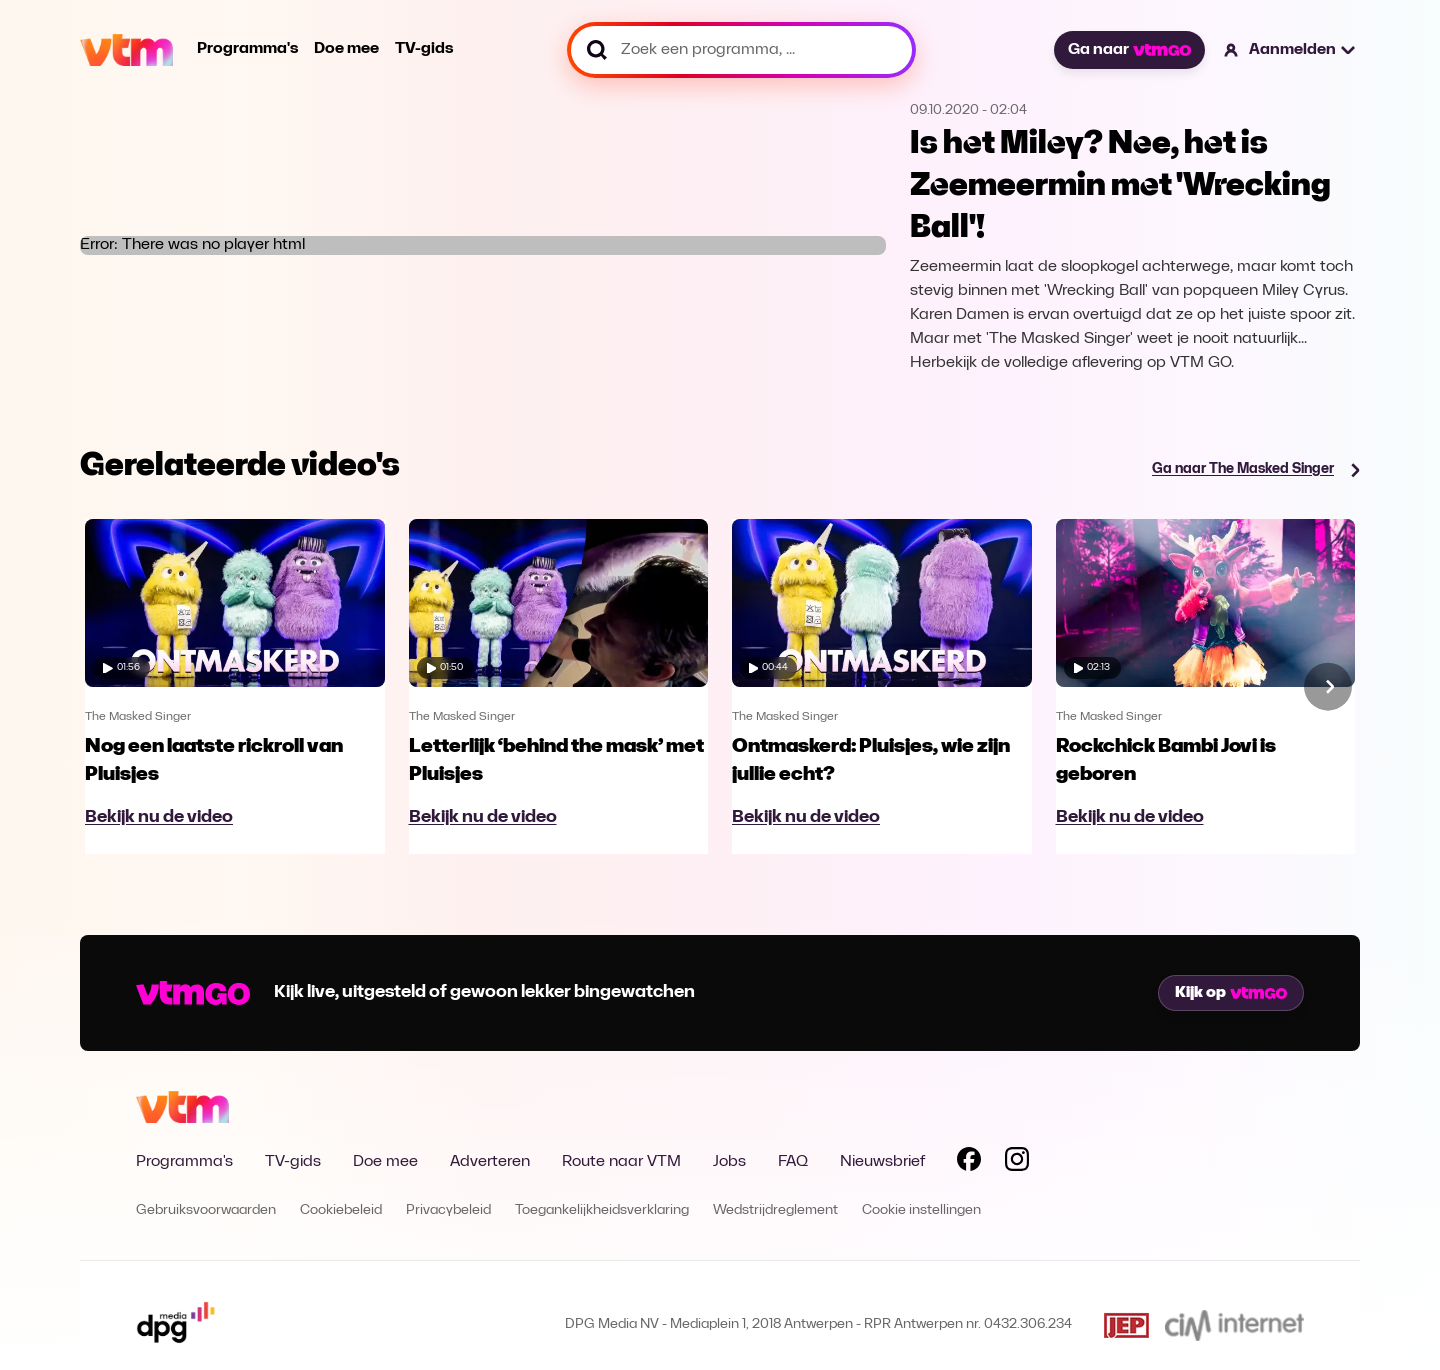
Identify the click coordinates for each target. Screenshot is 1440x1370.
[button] (1290, 50)
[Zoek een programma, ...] (741, 50)
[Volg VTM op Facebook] (969, 1163)
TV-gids (424, 49)
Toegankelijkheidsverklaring (602, 1210)
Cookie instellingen (921, 1210)
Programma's (247, 49)
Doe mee (346, 49)
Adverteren (490, 1162)
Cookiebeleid (341, 1210)
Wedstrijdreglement (775, 1210)
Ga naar (1129, 50)
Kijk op (1231, 993)
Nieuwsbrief (882, 1162)
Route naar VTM (621, 1162)
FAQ (793, 1162)
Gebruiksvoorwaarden (206, 1210)
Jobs (729, 1162)
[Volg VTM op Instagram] (1017, 1163)
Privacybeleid (448, 1210)
